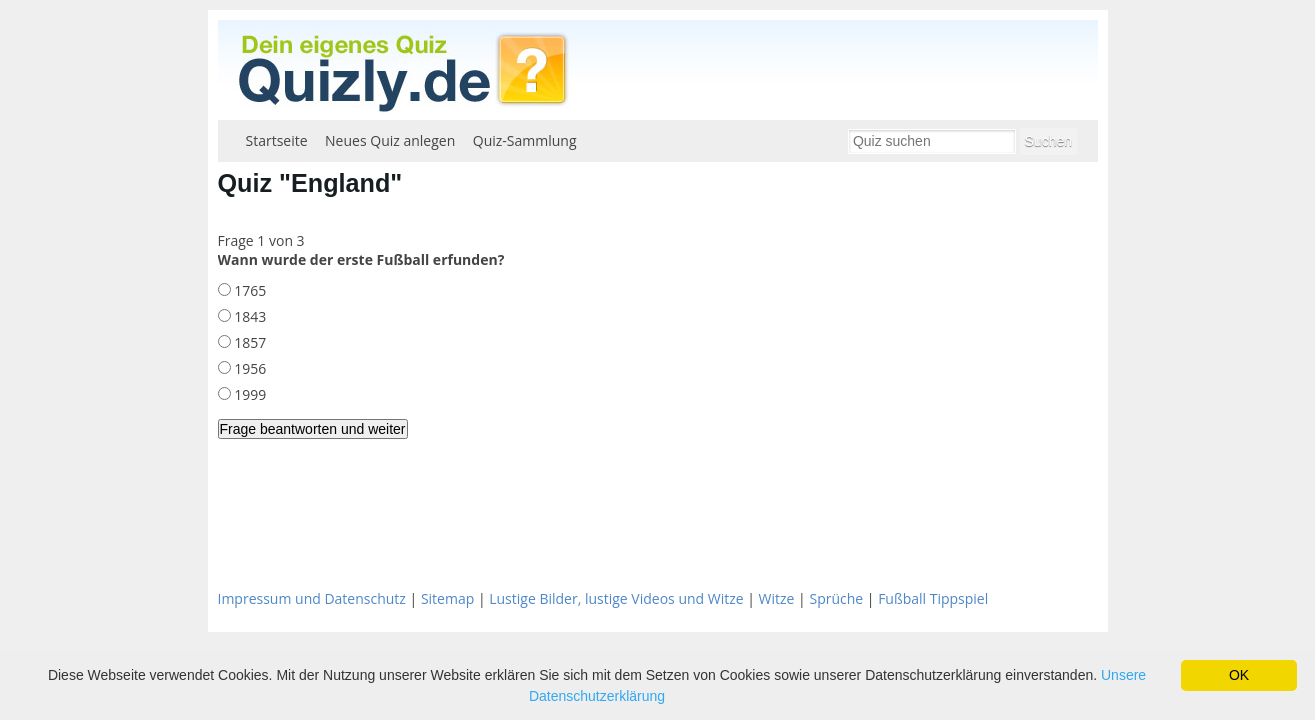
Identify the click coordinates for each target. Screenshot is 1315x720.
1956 (249, 368)
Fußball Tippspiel (933, 598)
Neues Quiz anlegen (390, 140)
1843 (249, 316)
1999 (249, 394)
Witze (777, 598)
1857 (249, 342)
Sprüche (836, 598)
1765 (249, 290)
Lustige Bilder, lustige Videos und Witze (616, 598)
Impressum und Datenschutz (312, 598)
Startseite (277, 140)
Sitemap (447, 598)
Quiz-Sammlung (525, 140)
